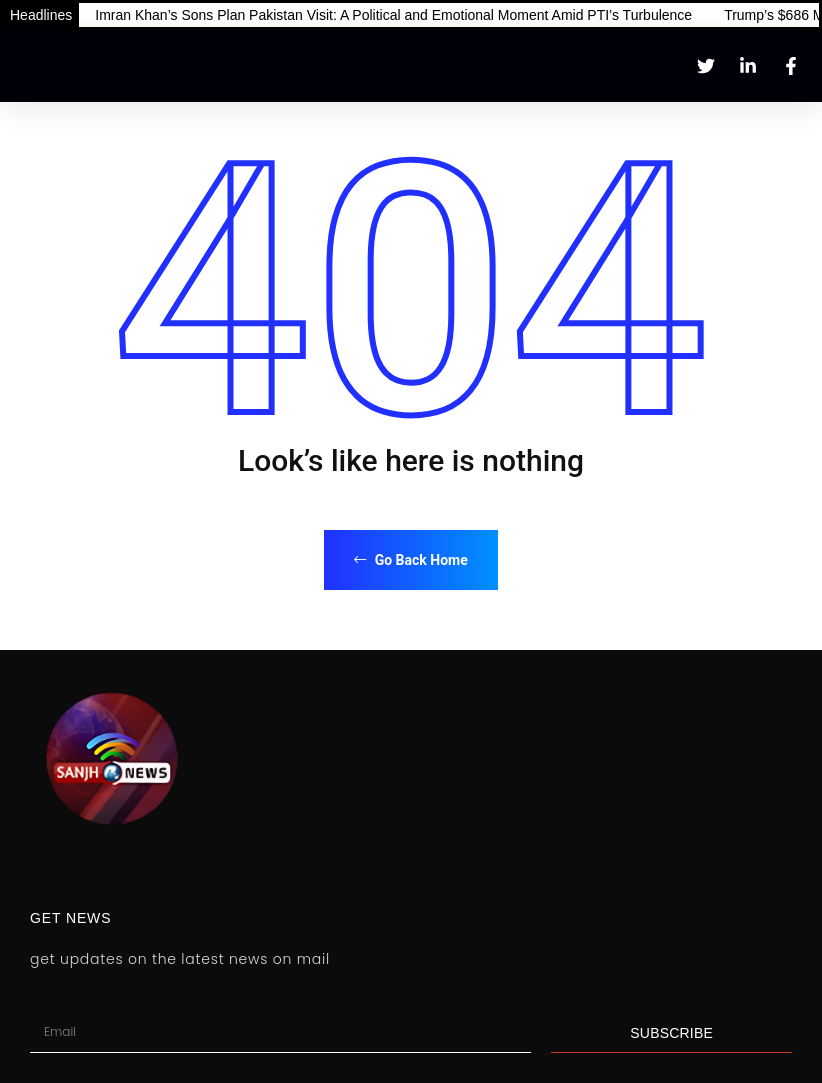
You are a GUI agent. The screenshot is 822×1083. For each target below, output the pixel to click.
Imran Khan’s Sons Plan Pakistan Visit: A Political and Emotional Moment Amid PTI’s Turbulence (393, 15)
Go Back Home (411, 560)
